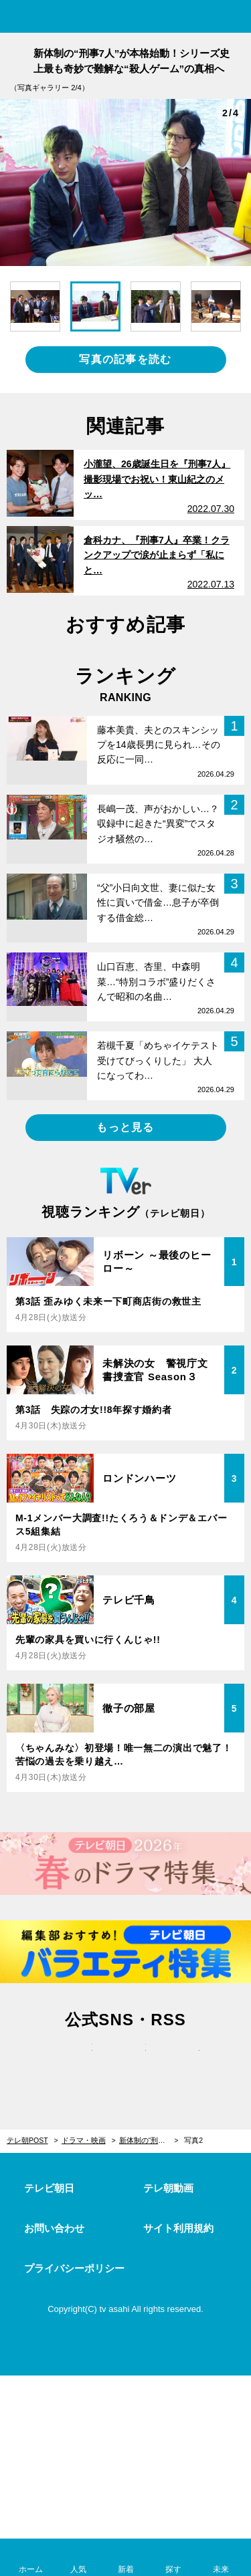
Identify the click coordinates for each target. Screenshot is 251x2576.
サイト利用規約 (178, 2228)
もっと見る (125, 1127)
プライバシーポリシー (74, 2268)
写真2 (193, 2140)
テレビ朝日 (49, 2188)
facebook (126, 2061)
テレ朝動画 (168, 2188)
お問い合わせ (54, 2228)
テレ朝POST (125, 17)
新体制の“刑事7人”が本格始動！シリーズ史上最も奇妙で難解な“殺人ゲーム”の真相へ (149, 2140)
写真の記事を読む (125, 359)
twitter (72, 2061)
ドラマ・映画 (84, 2140)
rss (179, 2061)
